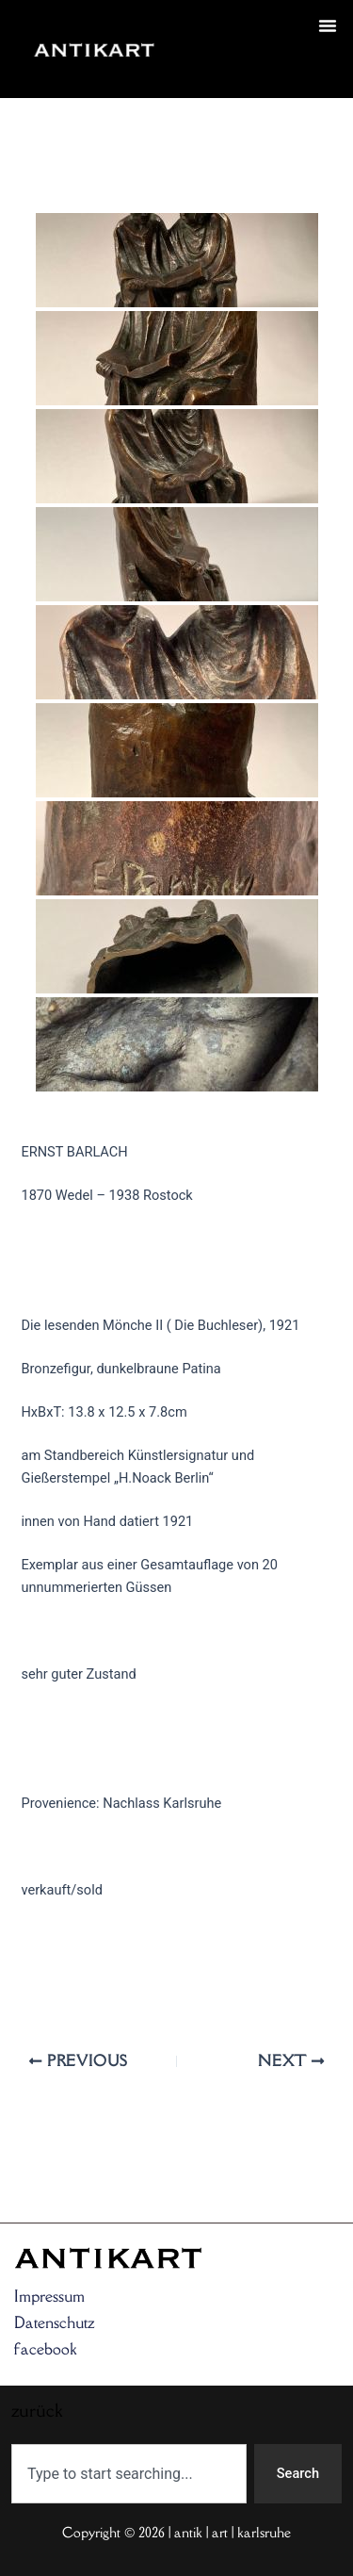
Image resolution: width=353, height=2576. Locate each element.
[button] (327, 25)
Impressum (49, 2296)
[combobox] (129, 2473)
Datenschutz (54, 2322)
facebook (45, 2348)
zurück (202, 71)
